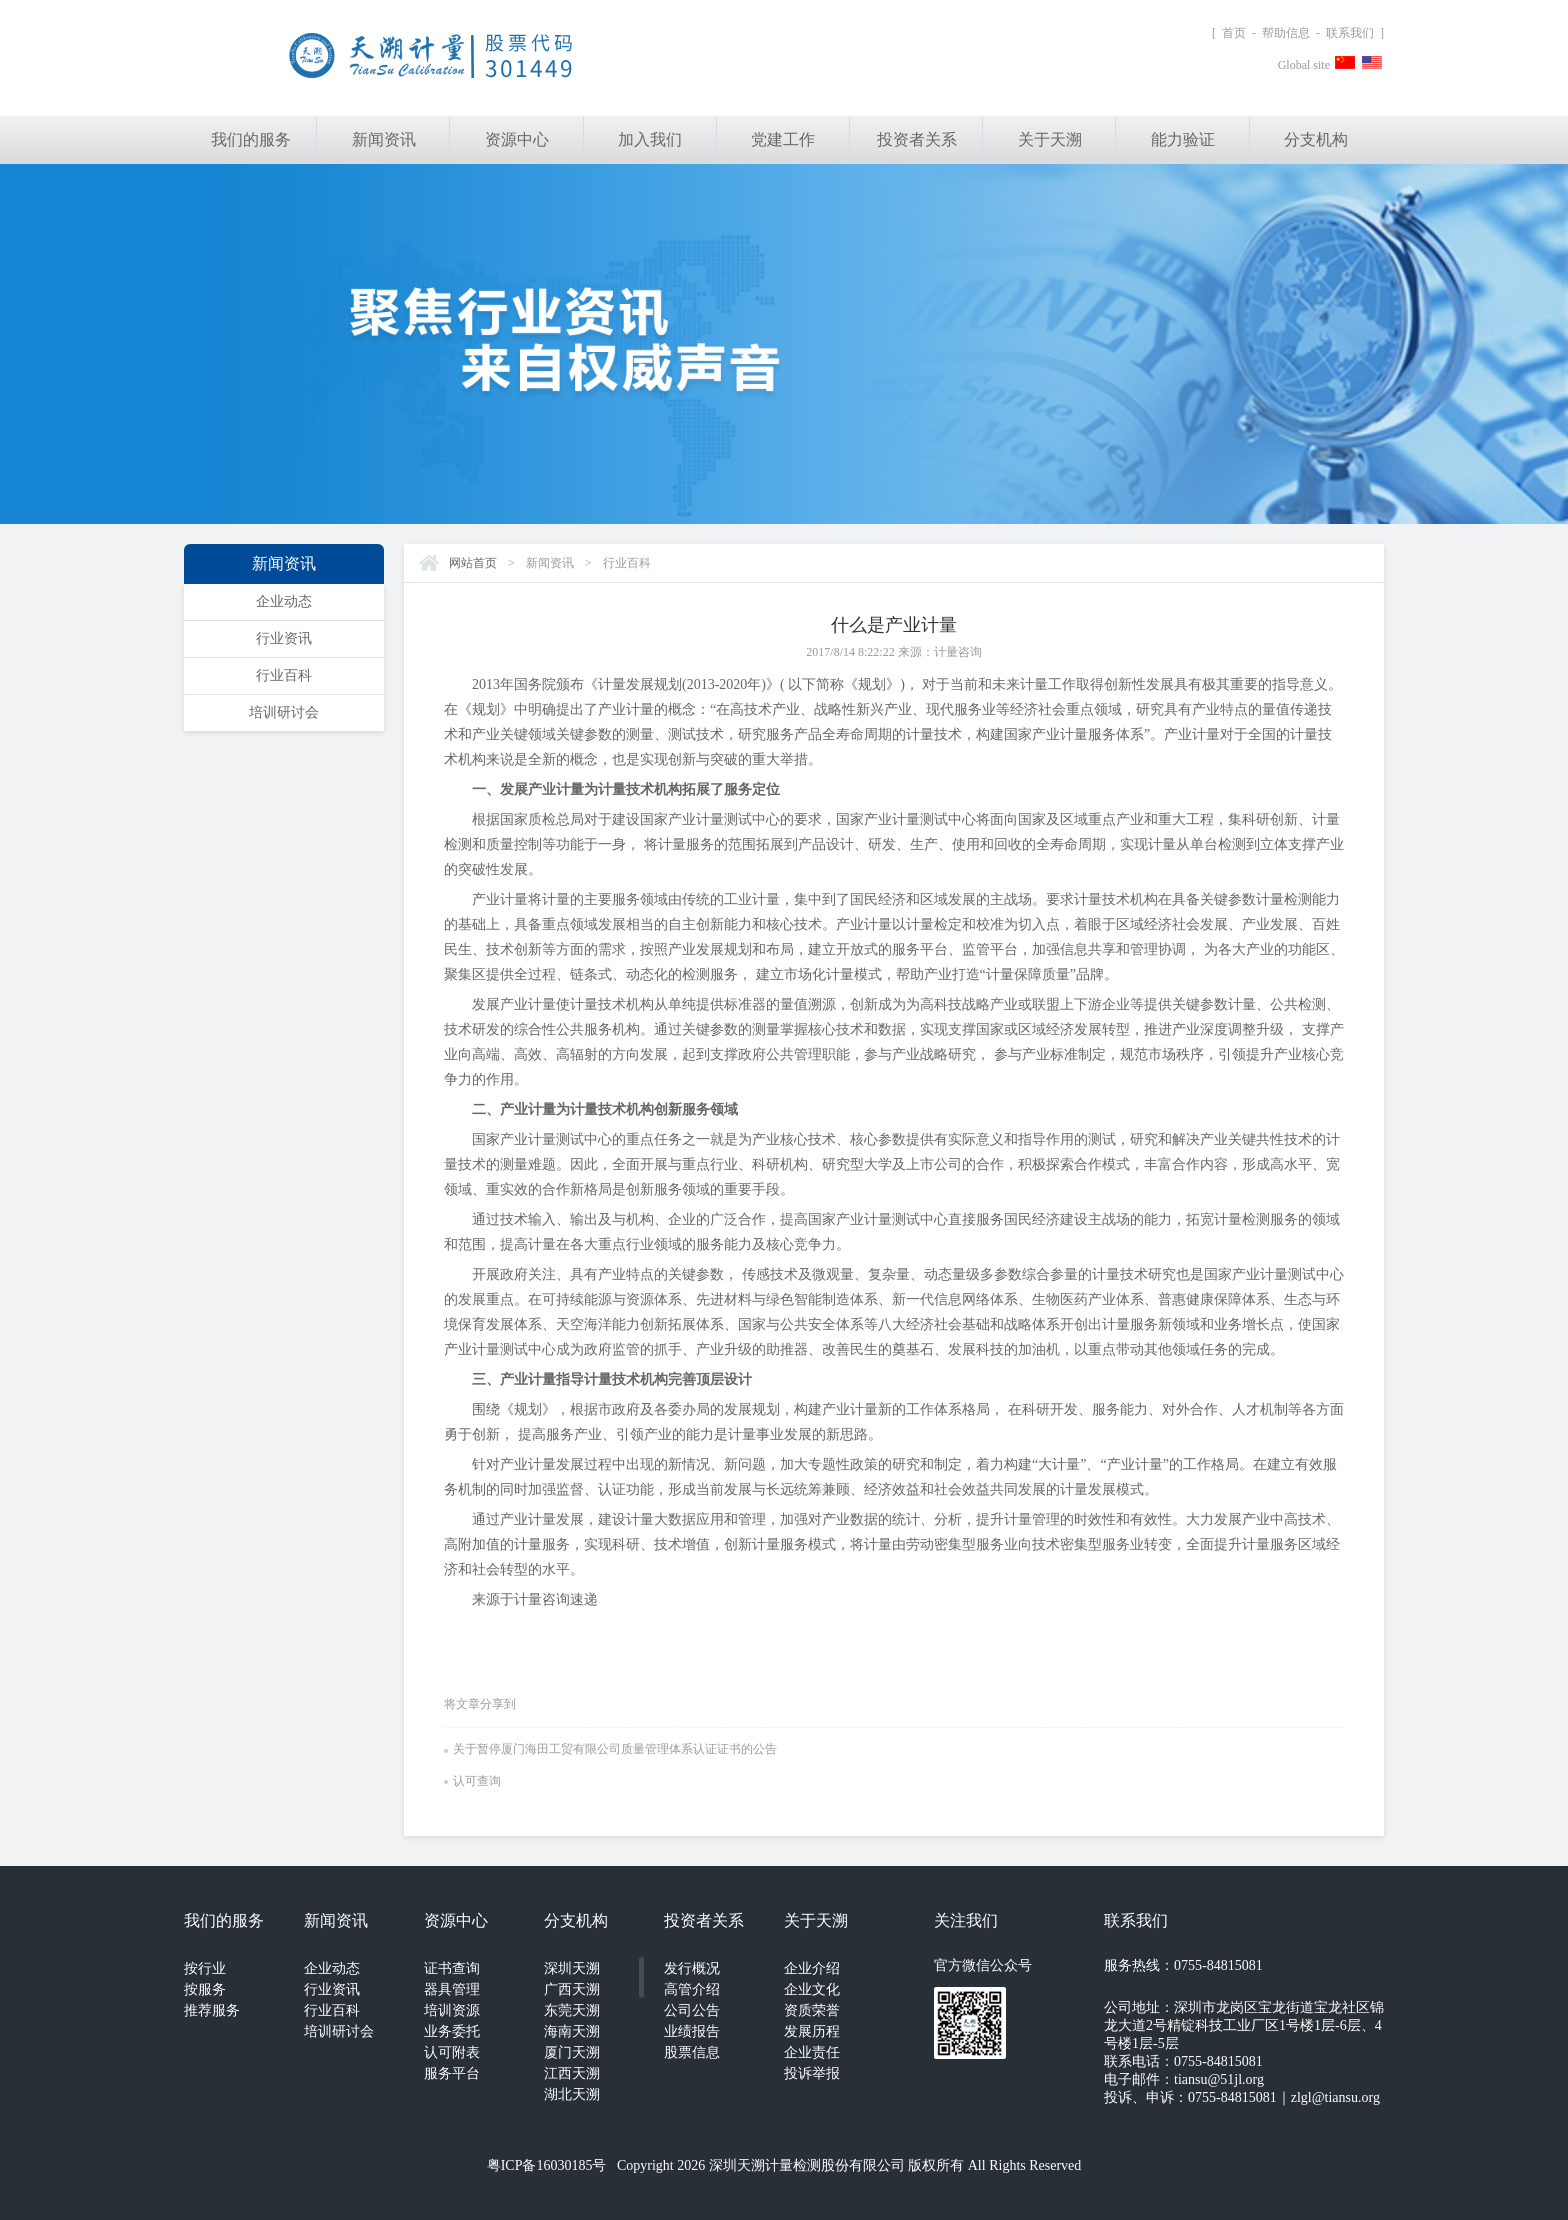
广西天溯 (572, 1989)
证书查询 (452, 1968)
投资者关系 (917, 139)
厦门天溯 (572, 2052)
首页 (1234, 33)
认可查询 (472, 1781)
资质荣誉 (812, 2010)
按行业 (205, 1968)
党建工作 (783, 139)
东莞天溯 (572, 2010)
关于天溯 (1050, 139)
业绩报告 (692, 2031)
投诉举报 (812, 2073)
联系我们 (1350, 33)
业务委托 (452, 2031)
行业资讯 (284, 638)
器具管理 (452, 1989)
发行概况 (692, 1968)
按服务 (205, 1989)
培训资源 (452, 2010)
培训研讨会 (284, 712)
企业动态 (284, 601)
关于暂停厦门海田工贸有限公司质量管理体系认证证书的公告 (610, 1749)
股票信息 (692, 2052)
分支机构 (1316, 139)
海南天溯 (572, 2031)
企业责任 (812, 2052)
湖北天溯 (572, 2094)
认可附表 (452, 2052)
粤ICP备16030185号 (547, 2165)
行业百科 (284, 675)
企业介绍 (812, 1968)
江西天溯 (572, 2073)
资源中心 (517, 139)
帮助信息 (1286, 33)
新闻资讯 (384, 139)
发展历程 (812, 2031)
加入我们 (650, 139)
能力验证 (1183, 139)
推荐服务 (212, 2010)
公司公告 (692, 2010)
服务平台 (452, 2073)
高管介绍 (692, 1989)
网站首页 (473, 563)
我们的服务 (251, 139)
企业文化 (812, 1989)
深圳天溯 (572, 1968)
